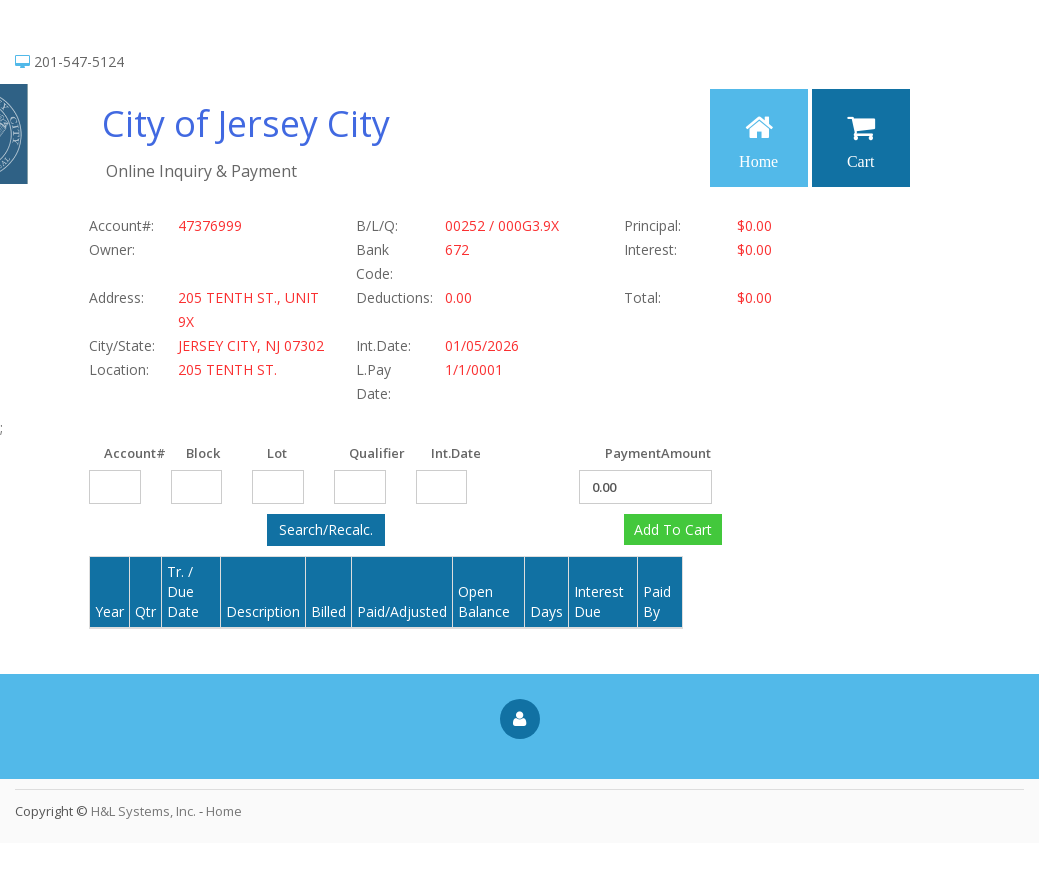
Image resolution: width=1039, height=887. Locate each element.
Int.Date (438, 453)
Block (193, 453)
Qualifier (356, 453)
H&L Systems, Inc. (143, 811)
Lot (274, 453)
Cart (861, 141)
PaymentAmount (612, 453)
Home (758, 141)
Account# (111, 453)
